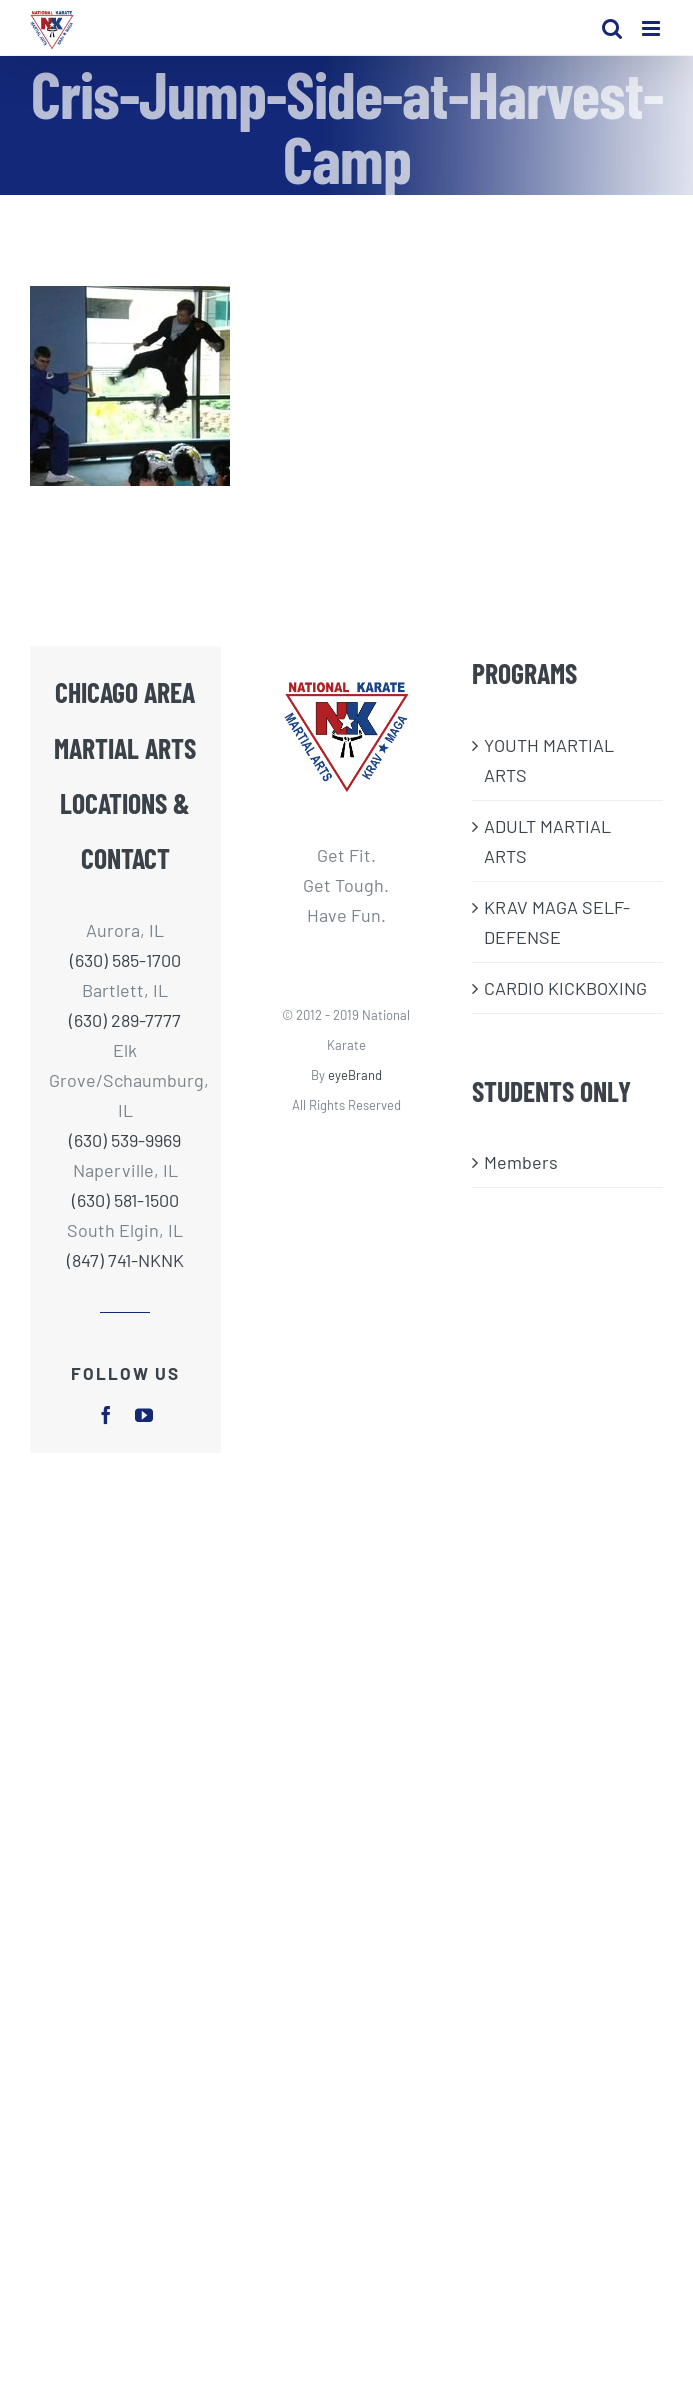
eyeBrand (355, 1075)
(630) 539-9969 (125, 1140)
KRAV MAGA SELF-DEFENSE (557, 922)
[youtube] (144, 1415)
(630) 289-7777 (125, 1020)
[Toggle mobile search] (612, 28)
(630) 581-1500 (125, 1200)
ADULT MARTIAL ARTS (547, 841)
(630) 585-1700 (125, 960)
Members (521, 1162)
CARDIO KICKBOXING (565, 988)
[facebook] (106, 1415)
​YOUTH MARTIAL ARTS (549, 760)
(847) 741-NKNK (125, 1260)
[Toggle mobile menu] (652, 28)
